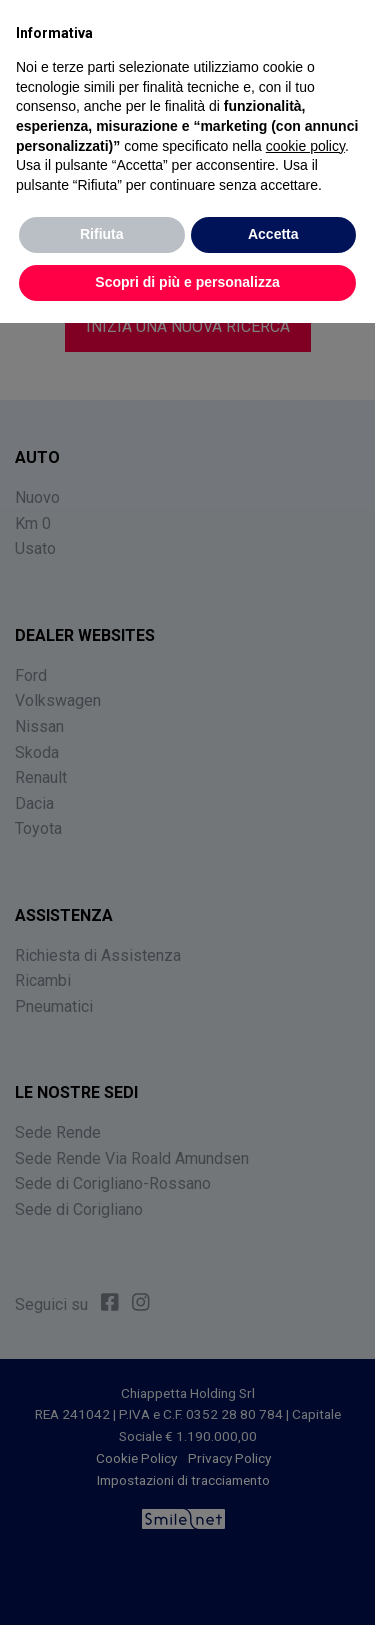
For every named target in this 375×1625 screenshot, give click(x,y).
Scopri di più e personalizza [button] (187, 282)
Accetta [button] (273, 234)
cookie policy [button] (305, 145)
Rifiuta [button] (102, 234)
